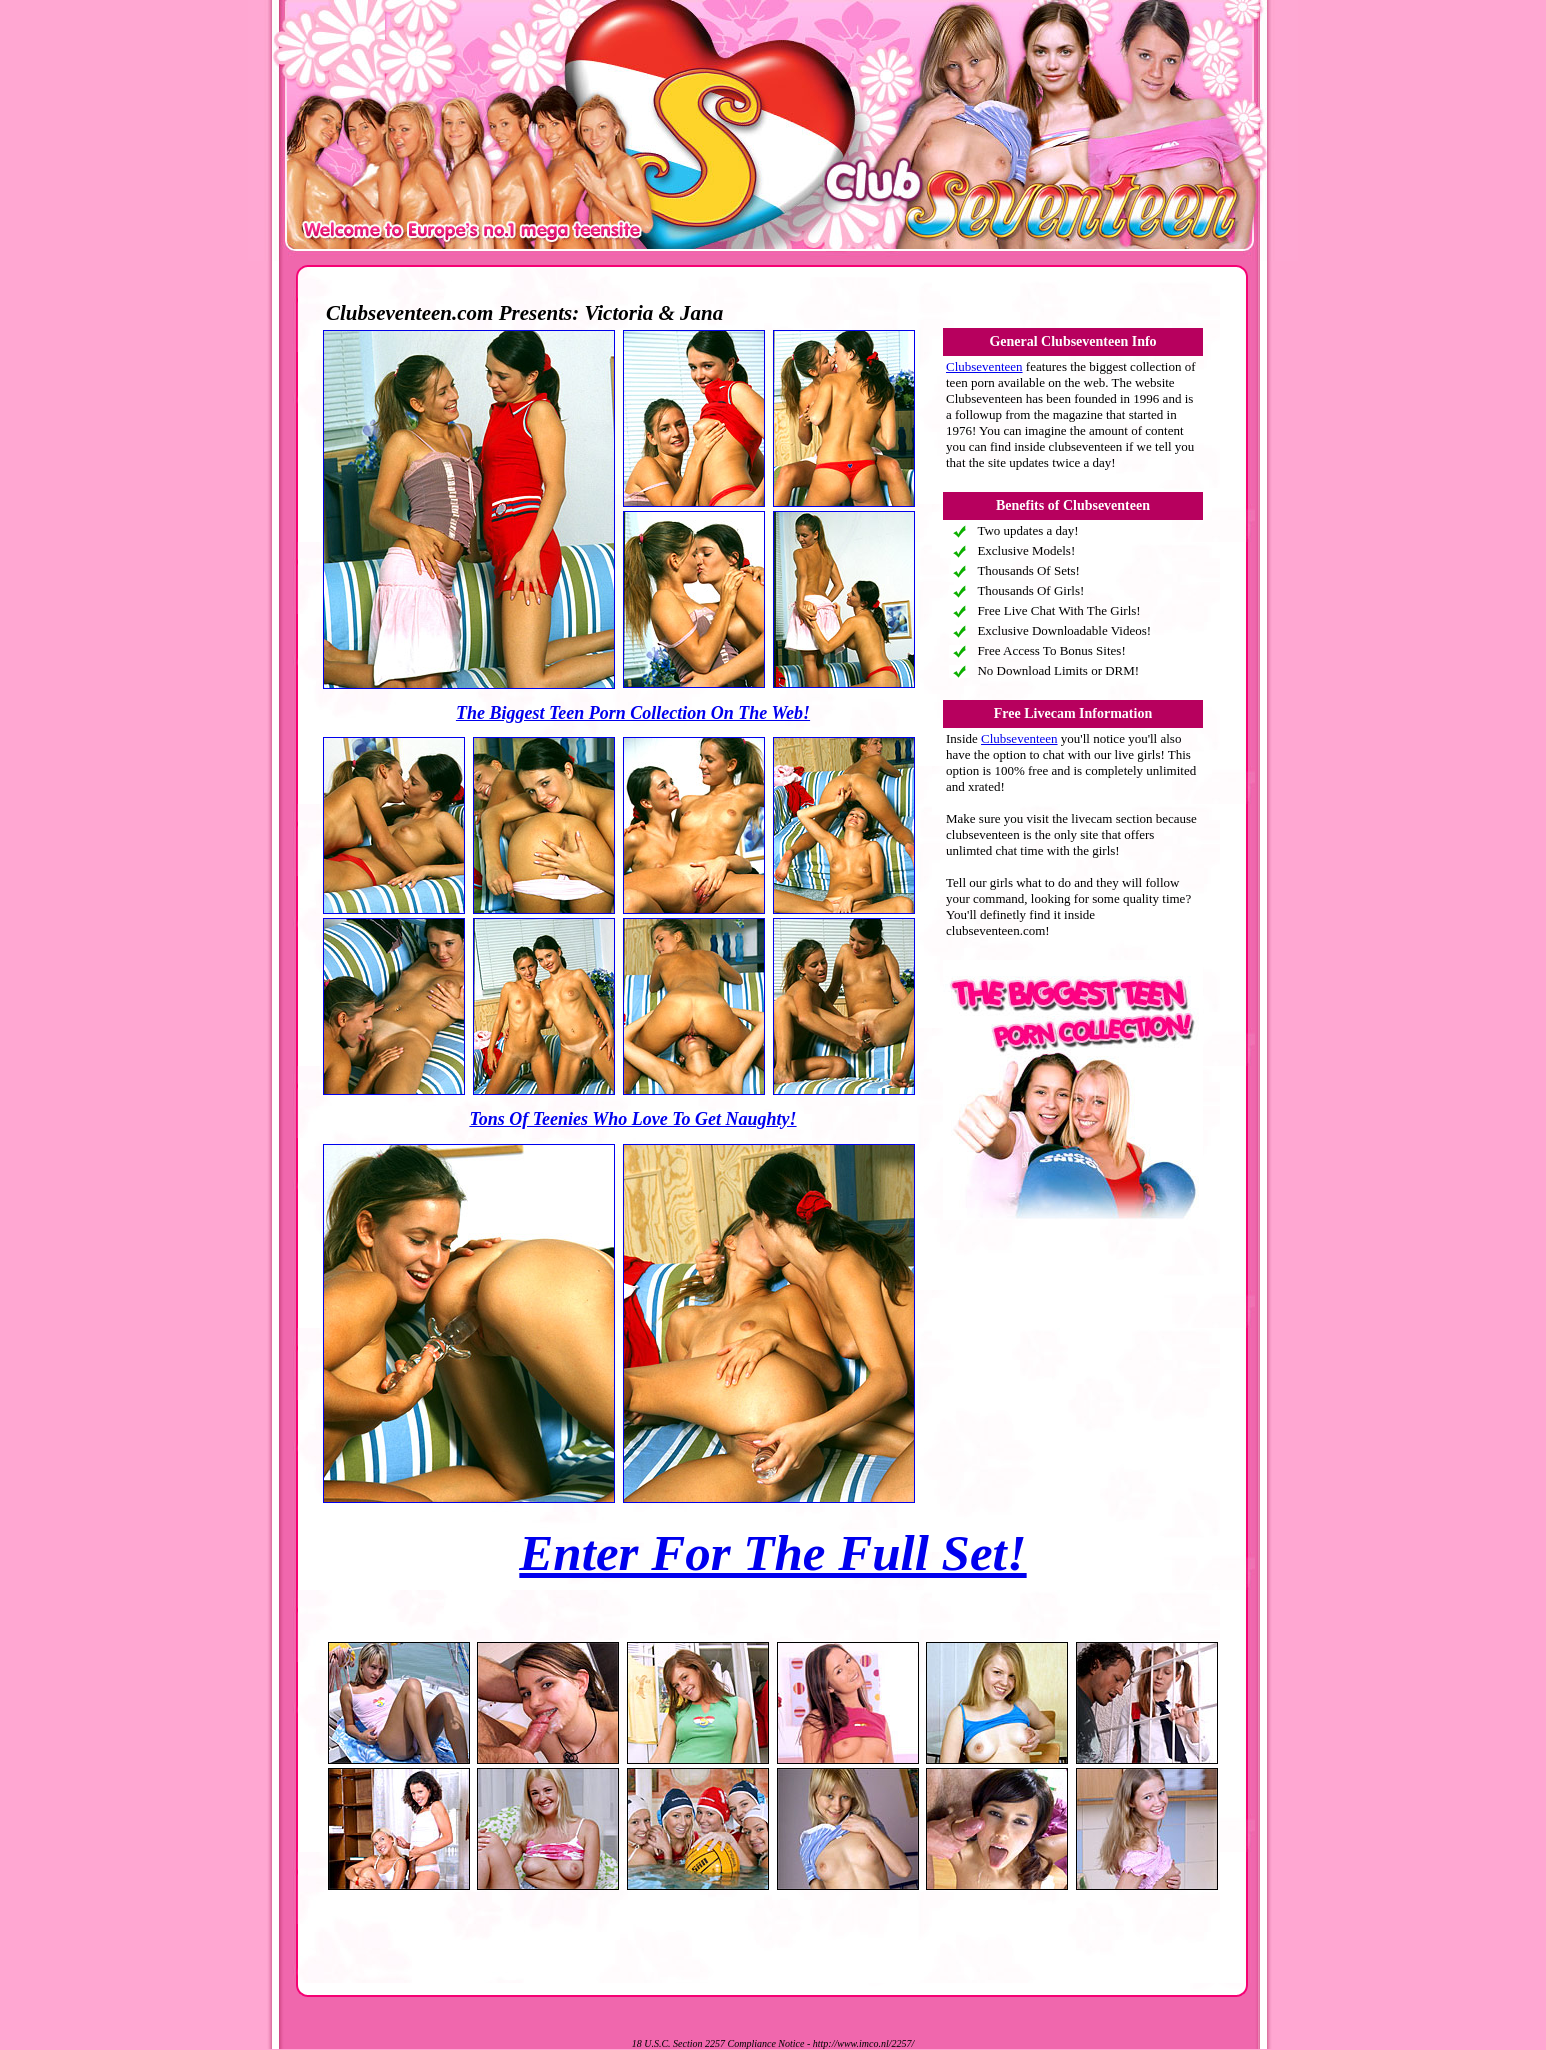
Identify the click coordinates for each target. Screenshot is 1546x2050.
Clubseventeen (984, 366)
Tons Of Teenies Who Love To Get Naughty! (632, 1119)
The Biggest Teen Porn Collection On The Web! (633, 713)
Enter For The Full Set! (772, 1553)
